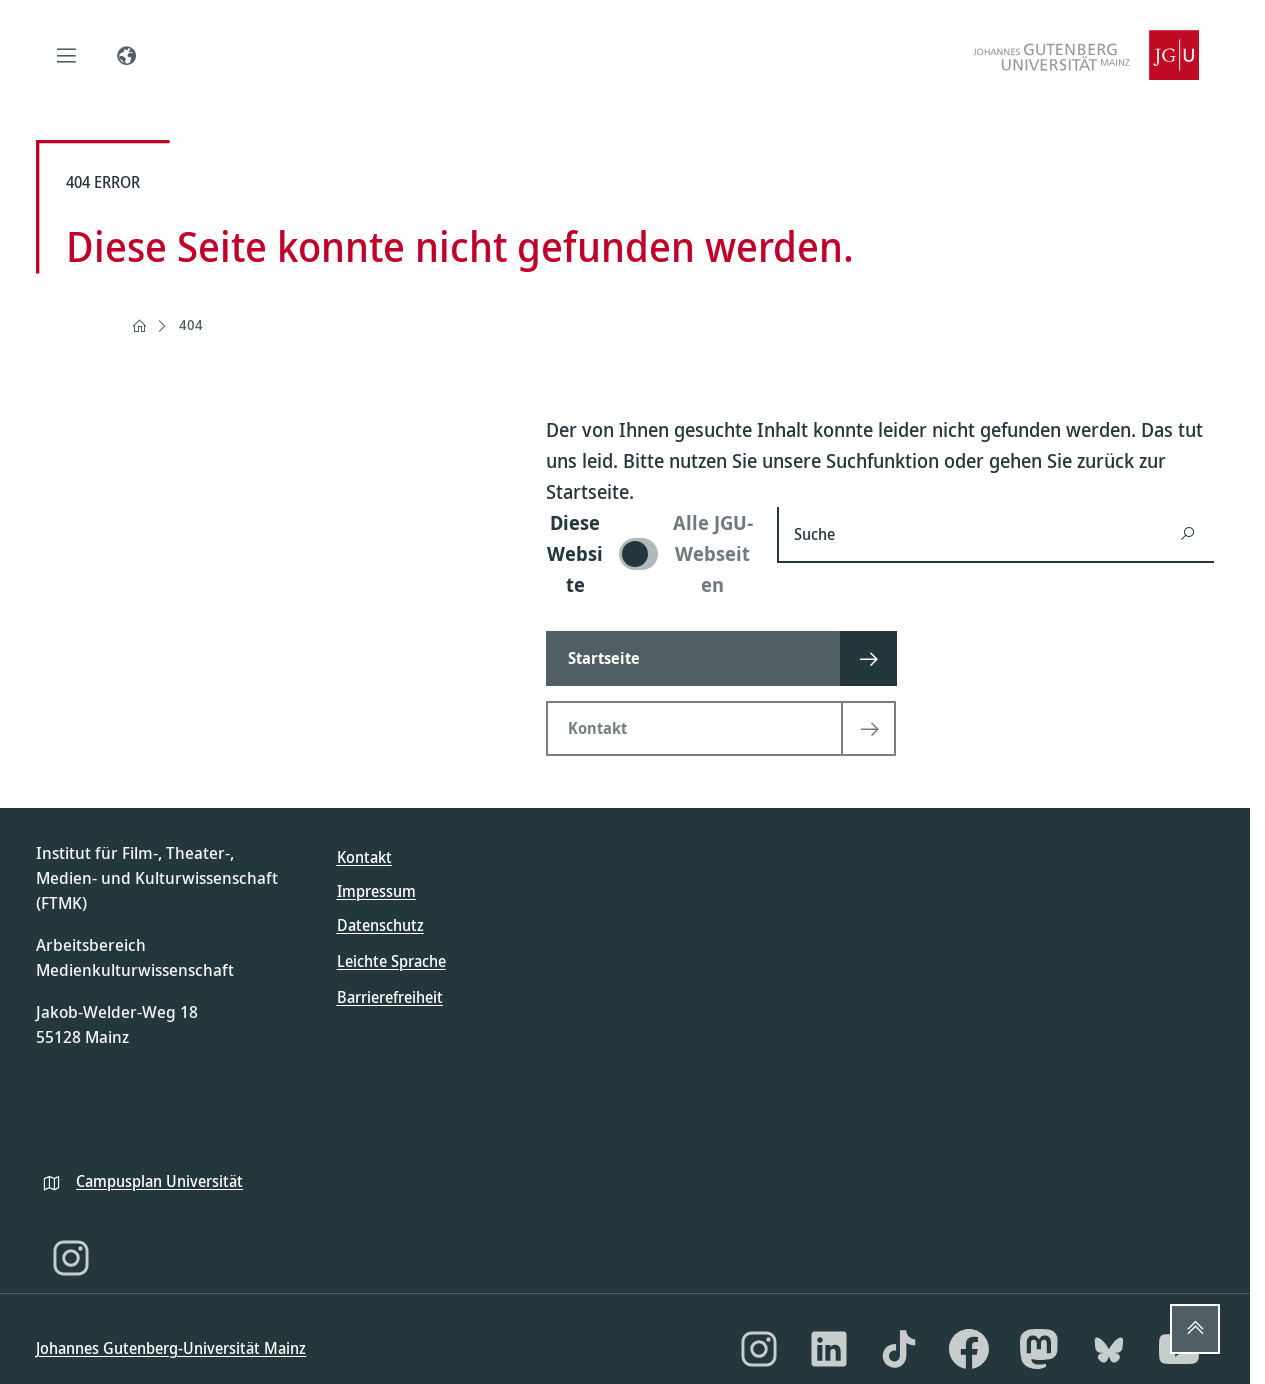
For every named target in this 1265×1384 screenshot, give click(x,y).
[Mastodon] (1039, 1349)
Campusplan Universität (159, 1181)
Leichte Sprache (391, 961)
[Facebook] (969, 1349)
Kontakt (364, 857)
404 (191, 324)
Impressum (376, 891)
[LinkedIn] (829, 1349)
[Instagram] (71, 1258)
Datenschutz (380, 925)
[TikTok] (899, 1349)
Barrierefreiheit (390, 997)
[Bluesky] (1109, 1349)
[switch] (649, 553)
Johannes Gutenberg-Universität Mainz (171, 1348)
